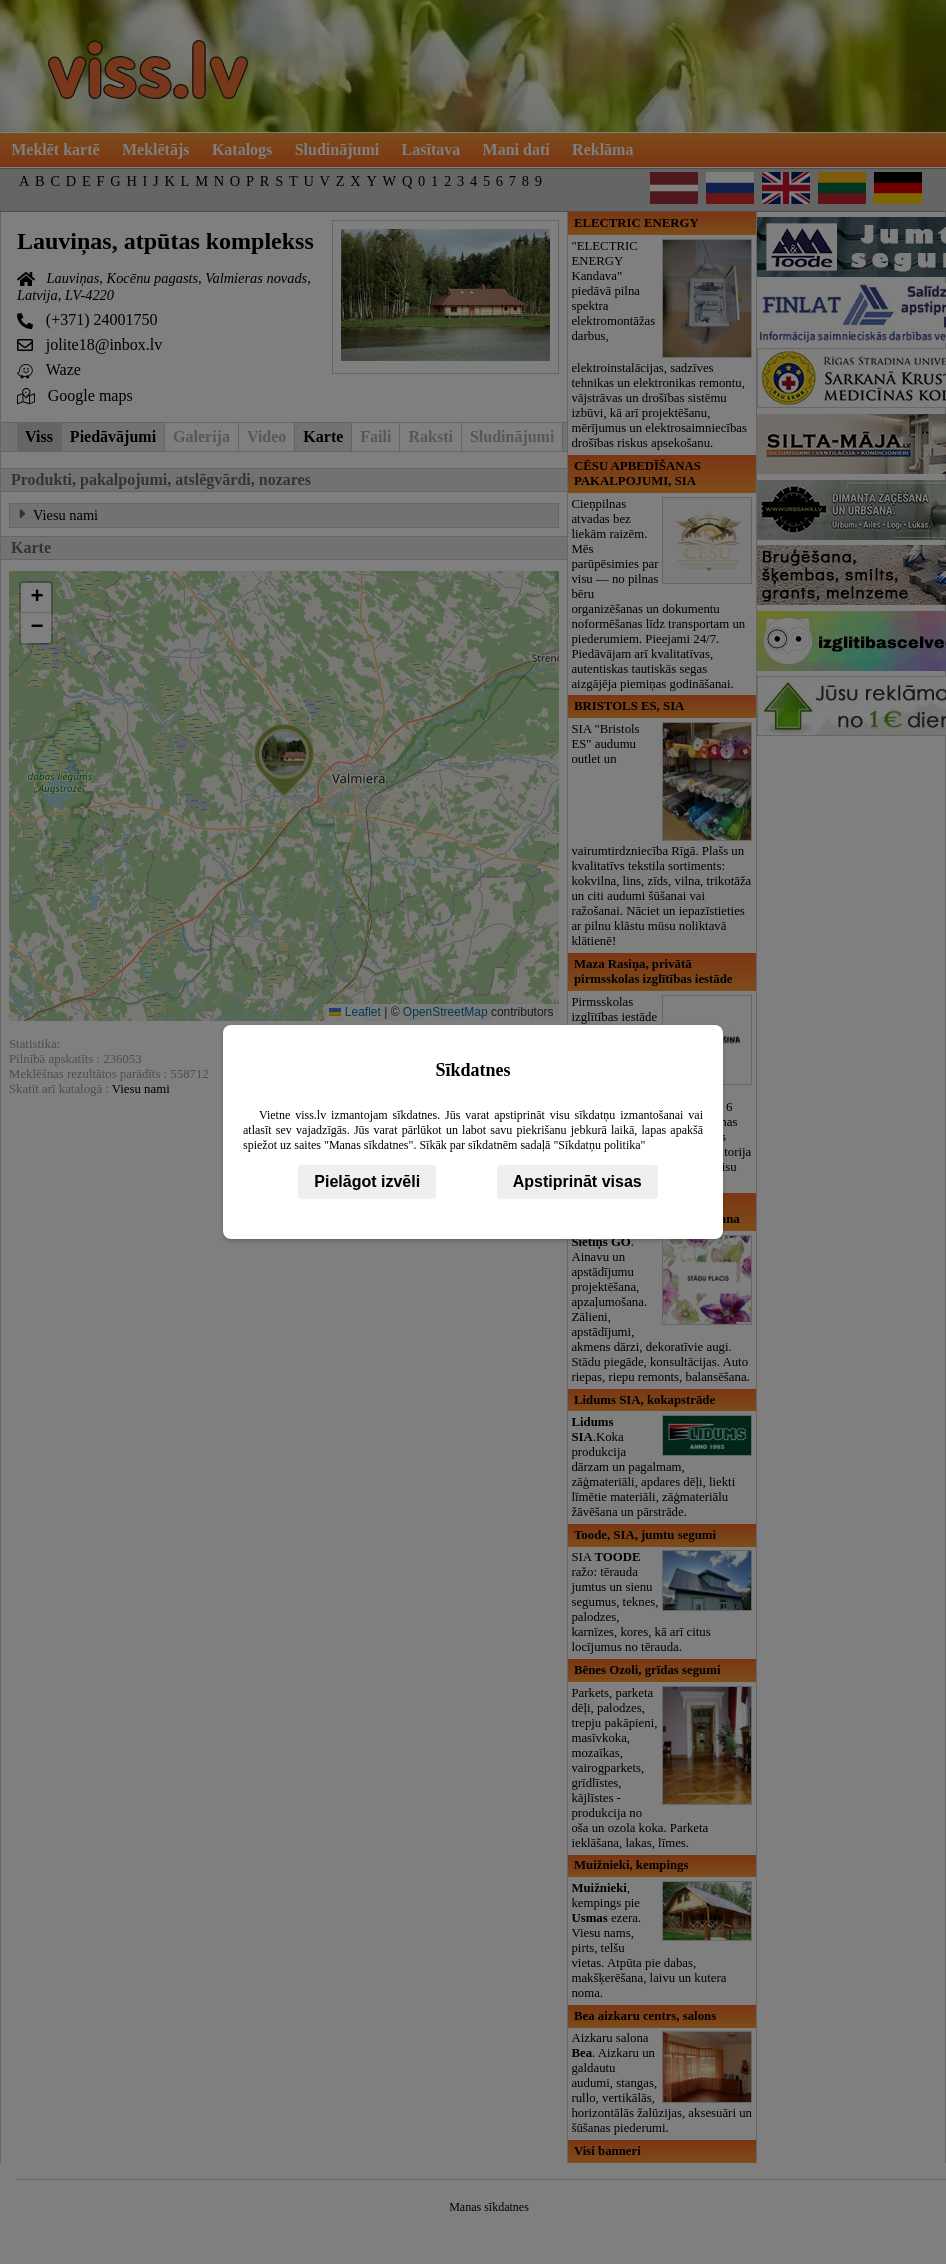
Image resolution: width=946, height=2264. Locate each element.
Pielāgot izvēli (367, 1181)
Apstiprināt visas (577, 1181)
